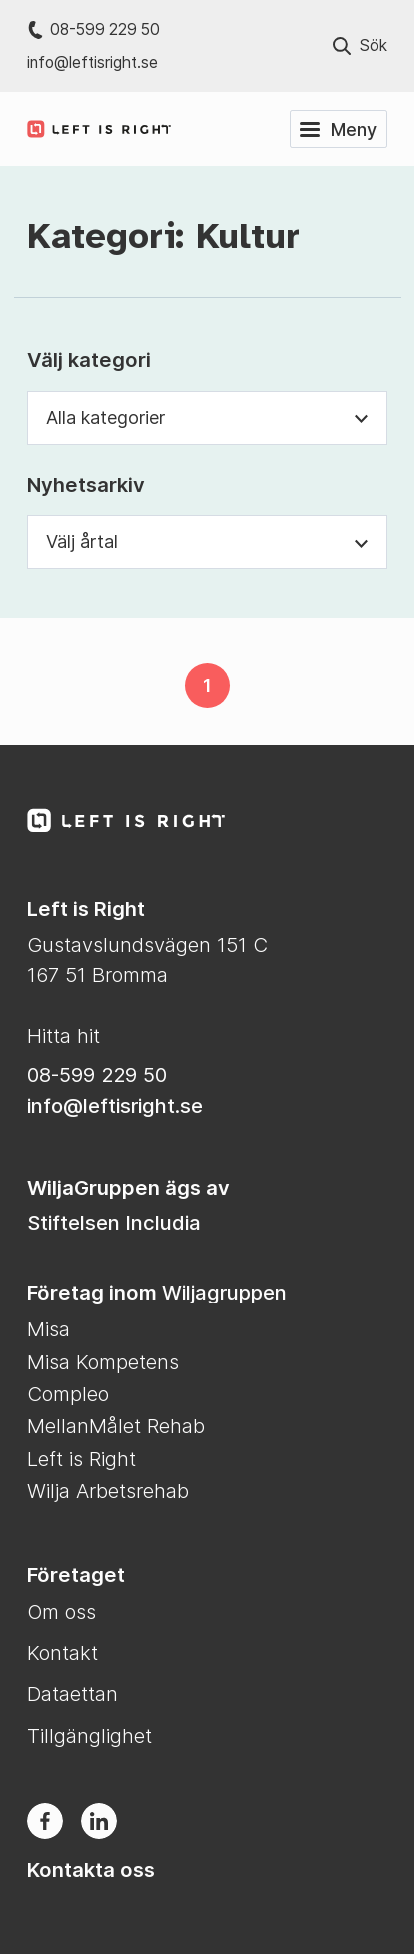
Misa (48, 1328)
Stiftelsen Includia (114, 1222)
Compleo (68, 1393)
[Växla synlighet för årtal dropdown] (362, 541)
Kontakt (62, 1652)
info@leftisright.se (92, 62)
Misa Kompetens (103, 1361)
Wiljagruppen (224, 1292)
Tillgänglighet (89, 1735)
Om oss (61, 1611)
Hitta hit (63, 1035)
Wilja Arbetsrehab (108, 1490)
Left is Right (81, 1458)
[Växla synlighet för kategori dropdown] (362, 417)
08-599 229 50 (93, 29)
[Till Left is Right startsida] (99, 820)
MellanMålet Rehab (116, 1425)
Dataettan (72, 1693)
